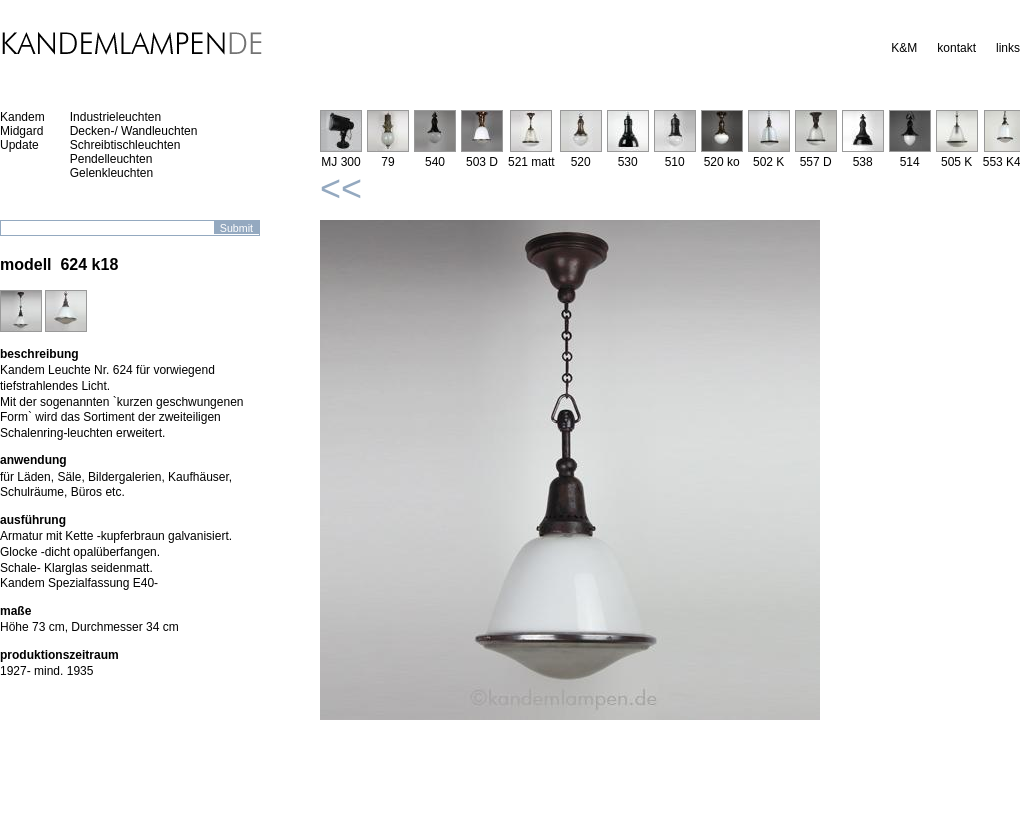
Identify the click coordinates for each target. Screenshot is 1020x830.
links (1008, 48)
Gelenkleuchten (111, 173)
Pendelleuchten (111, 159)
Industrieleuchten (115, 117)
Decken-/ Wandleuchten (134, 131)
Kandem (22, 117)
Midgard (21, 131)
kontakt (956, 48)
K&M (904, 48)
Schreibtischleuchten (125, 145)
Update (19, 145)
